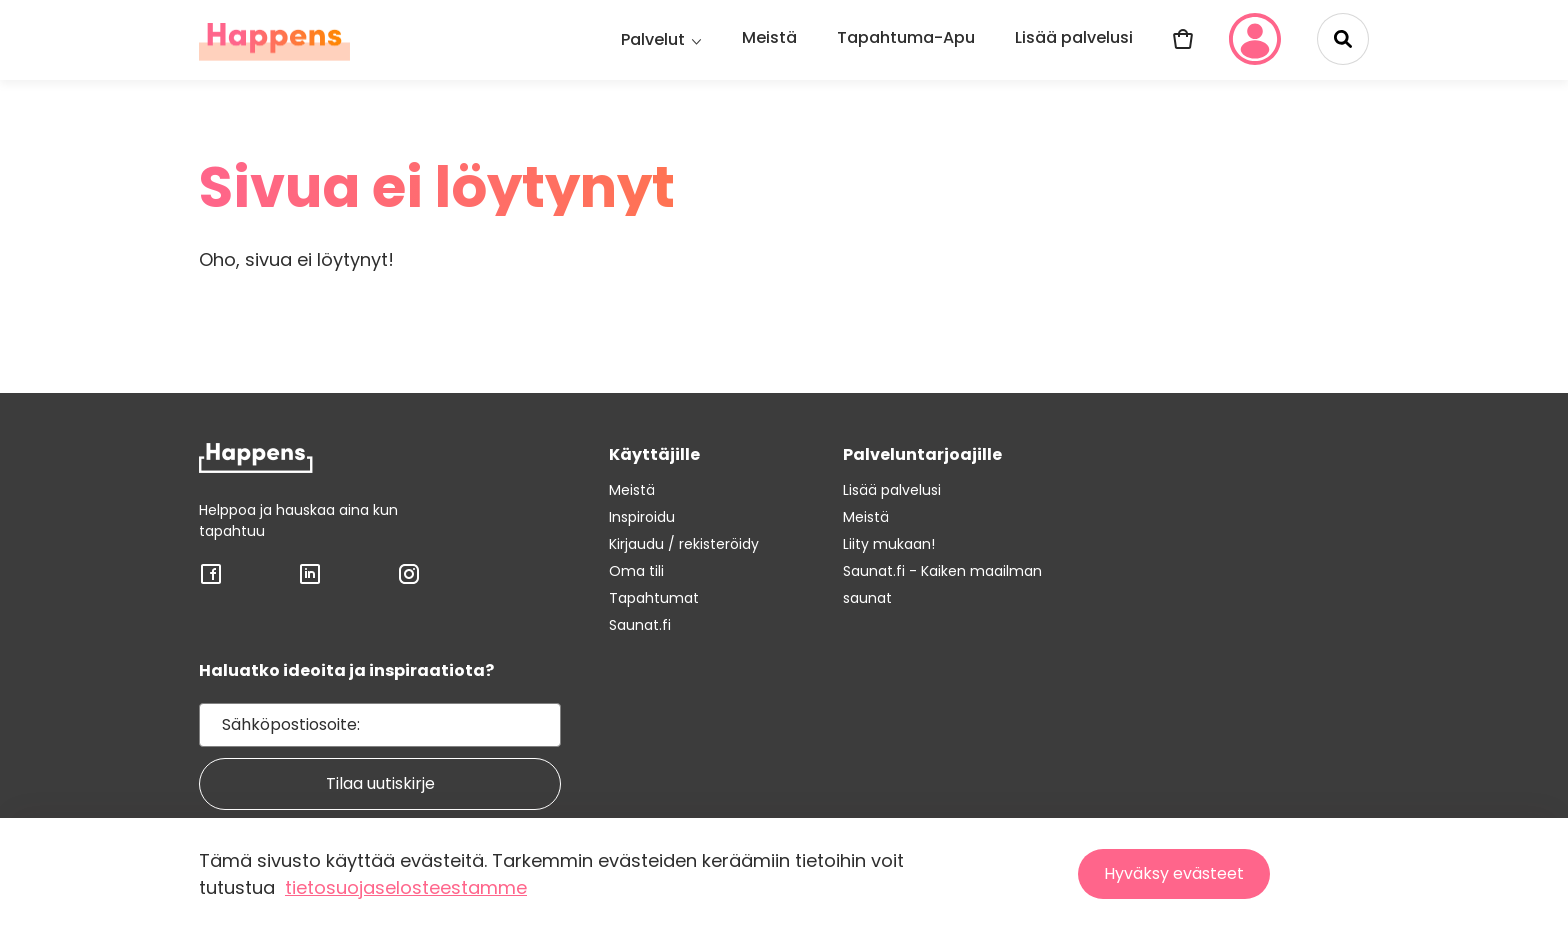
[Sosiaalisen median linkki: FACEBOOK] (211, 580)
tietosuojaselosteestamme (406, 887)
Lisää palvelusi (1074, 37)
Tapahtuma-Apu (906, 37)
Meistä (769, 37)
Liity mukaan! (889, 544)
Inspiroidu (642, 517)
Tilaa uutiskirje (380, 783)
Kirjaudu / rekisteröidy (684, 544)
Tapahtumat (654, 598)
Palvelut (653, 39)
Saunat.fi (640, 625)
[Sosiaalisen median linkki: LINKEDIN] (310, 580)
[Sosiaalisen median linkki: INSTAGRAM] (409, 580)
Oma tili (636, 571)
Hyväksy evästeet (1174, 873)
